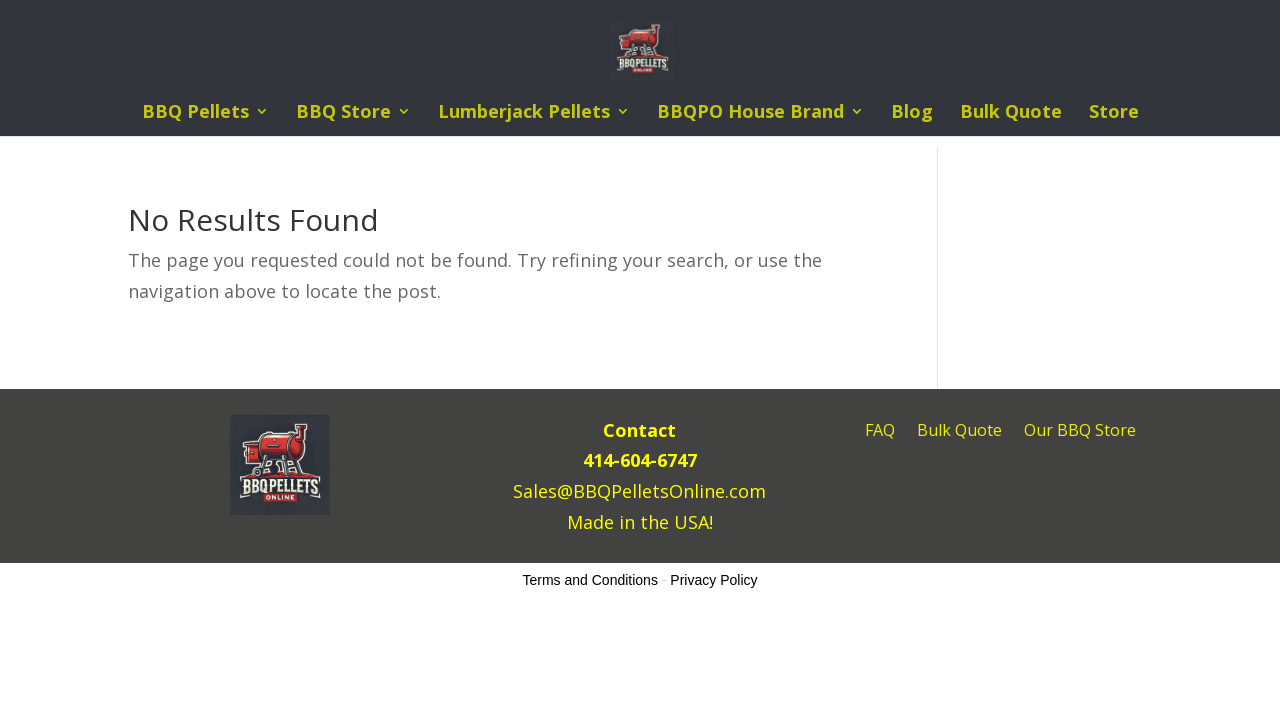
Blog (912, 113)
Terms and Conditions (590, 580)
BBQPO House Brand (750, 113)
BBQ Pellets (195, 113)
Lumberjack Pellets (524, 113)
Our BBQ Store (1080, 432)
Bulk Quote (1011, 113)
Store (1114, 113)
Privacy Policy (713, 580)
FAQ (880, 432)
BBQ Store (343, 113)
